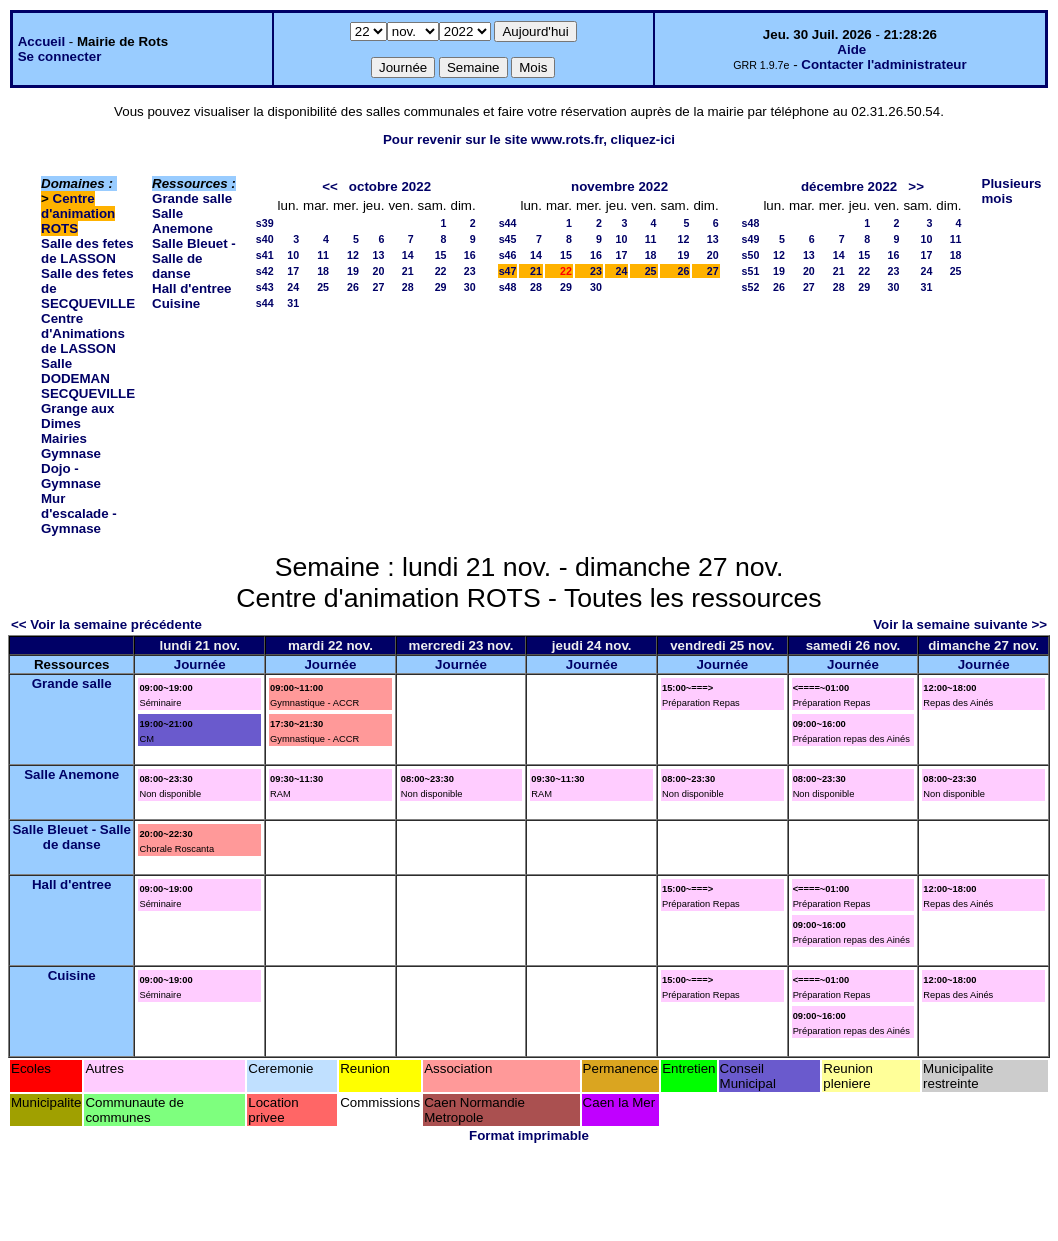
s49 (751, 239)
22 (441, 271)
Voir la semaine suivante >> (960, 624)
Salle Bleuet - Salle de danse (194, 258)
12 (353, 255)
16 (470, 255)
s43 (265, 287)
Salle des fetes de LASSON (87, 251)
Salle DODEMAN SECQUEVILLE (88, 378)
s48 (508, 287)
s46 (508, 255)
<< (330, 186)
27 (379, 287)
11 (323, 255)
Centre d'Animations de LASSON (83, 333)
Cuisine (176, 303)
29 (441, 287)
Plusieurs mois (1012, 191)
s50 (751, 255)
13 (379, 255)
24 (293, 287)
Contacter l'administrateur (883, 64)
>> (916, 186)
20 (379, 271)
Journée (200, 664)
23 (470, 271)
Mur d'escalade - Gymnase (79, 513)
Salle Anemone (182, 221)
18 (323, 271)
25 (323, 287)
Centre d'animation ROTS (78, 213)
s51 (751, 271)
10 (293, 255)
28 (408, 287)
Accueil (41, 41)
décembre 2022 (849, 186)
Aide (851, 49)
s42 (265, 271)
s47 (508, 271)
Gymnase (71, 453)
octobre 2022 (390, 186)
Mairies (64, 438)
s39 (265, 223)
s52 (751, 287)
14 (408, 255)
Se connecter (60, 56)
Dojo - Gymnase (71, 476)
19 (353, 271)
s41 (265, 255)
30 (470, 287)
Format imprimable (529, 1135)
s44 (265, 303)
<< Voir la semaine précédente (106, 624)
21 (408, 271)
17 (293, 271)
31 (293, 303)
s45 (508, 239)
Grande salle (192, 198)
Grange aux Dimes (77, 416)
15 (441, 255)
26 (353, 287)
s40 (265, 239)
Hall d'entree (191, 288)
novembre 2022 (619, 186)
